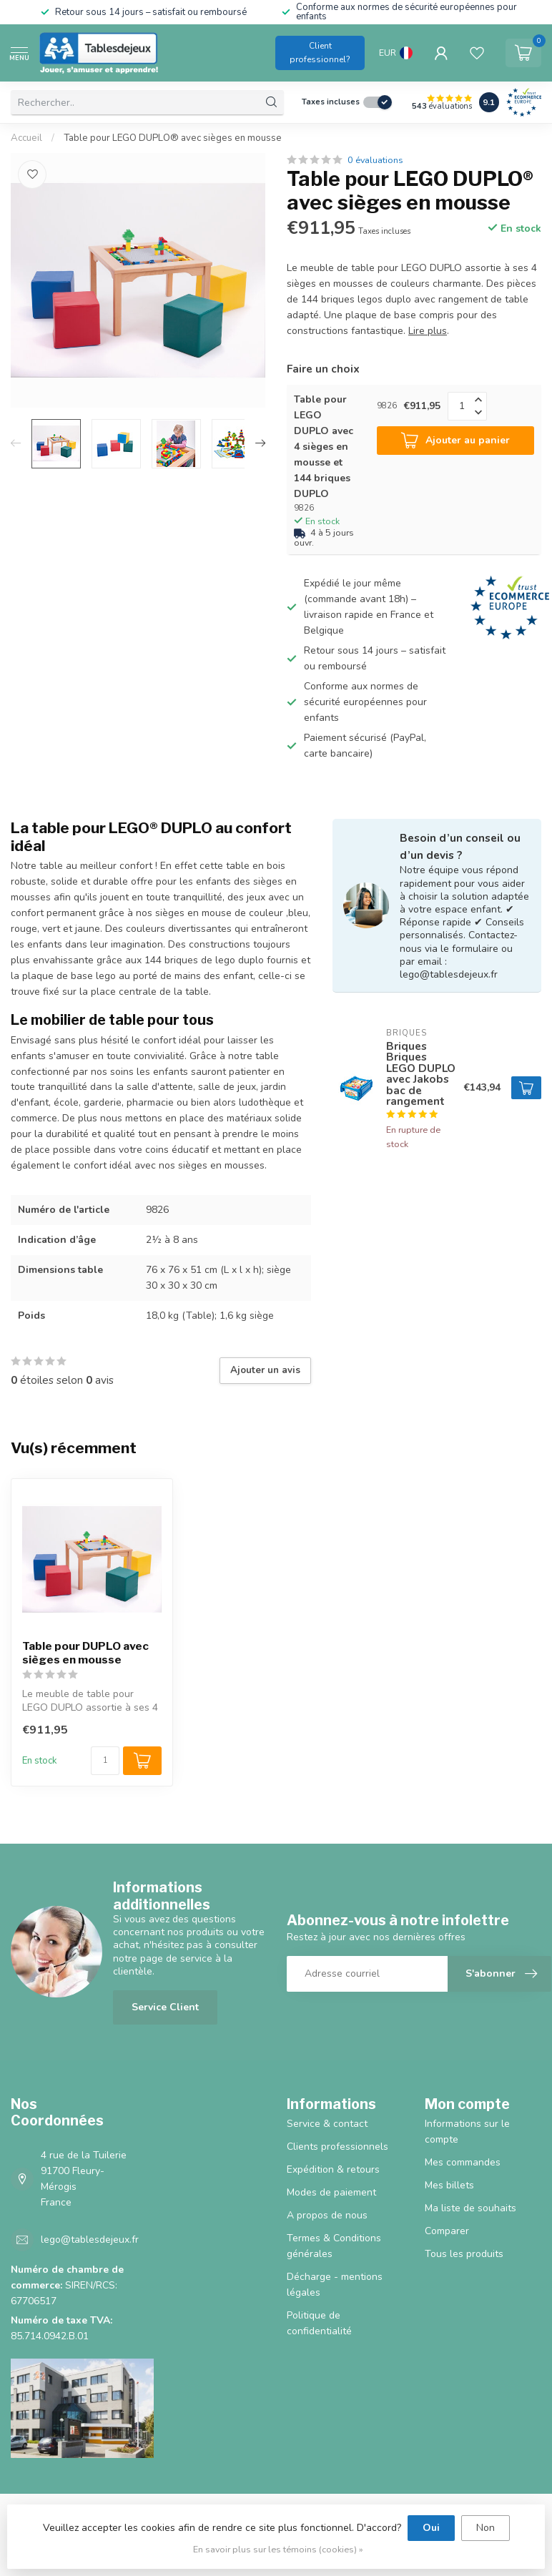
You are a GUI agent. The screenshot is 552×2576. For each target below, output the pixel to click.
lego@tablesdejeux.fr (90, 2239)
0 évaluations (375, 160)
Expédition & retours (333, 2169)
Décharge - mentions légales (335, 2284)
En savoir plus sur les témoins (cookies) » (278, 2549)
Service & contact (327, 2123)
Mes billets (449, 2185)
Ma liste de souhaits (470, 2208)
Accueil (26, 138)
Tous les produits (464, 2254)
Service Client (165, 2007)
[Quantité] (105, 1760)
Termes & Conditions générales (334, 2246)
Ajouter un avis (265, 1370)
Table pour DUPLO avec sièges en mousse (85, 1653)
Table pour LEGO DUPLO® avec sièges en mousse (173, 138)
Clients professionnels (337, 2146)
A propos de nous (327, 2215)
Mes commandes (463, 2162)
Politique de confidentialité (319, 2323)
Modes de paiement (331, 2192)
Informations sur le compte (467, 2131)
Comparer (447, 2231)
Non (485, 2528)
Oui (431, 2528)
